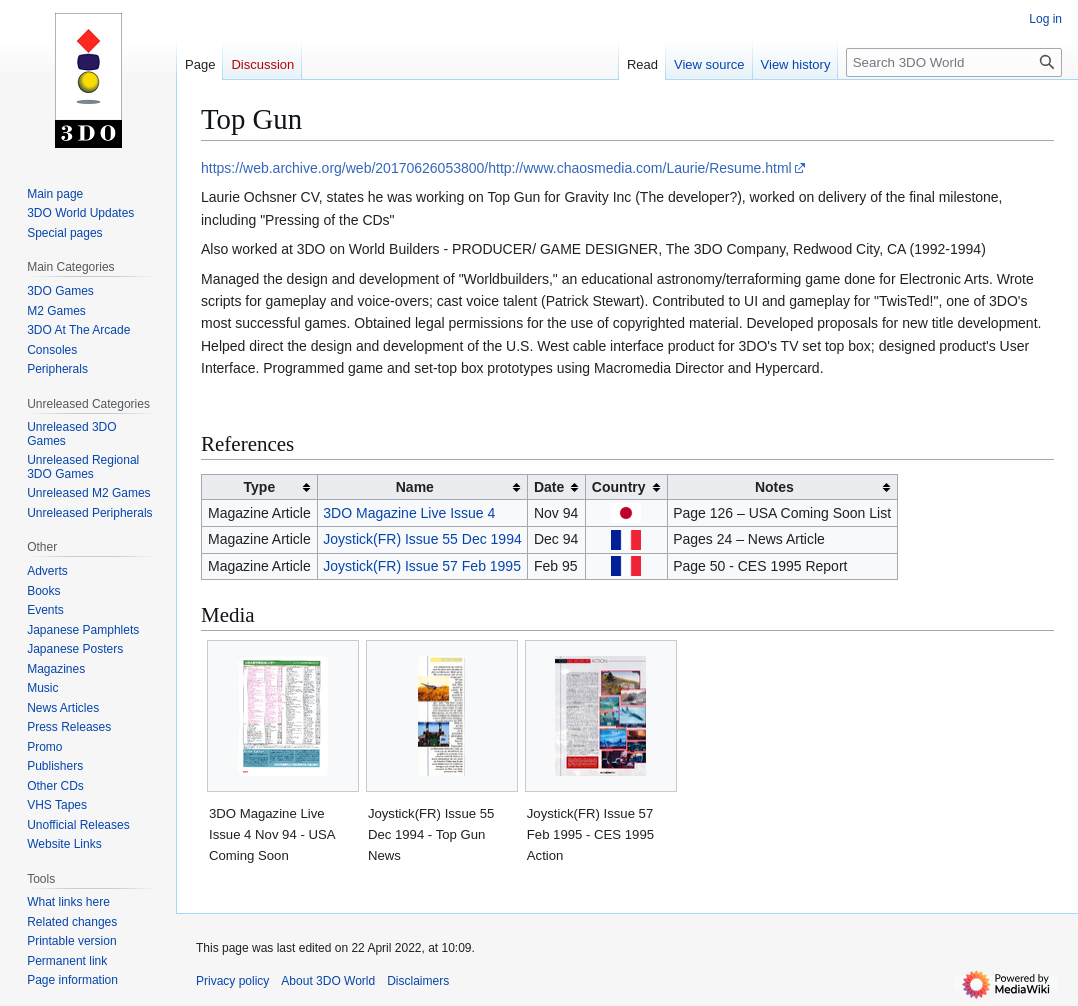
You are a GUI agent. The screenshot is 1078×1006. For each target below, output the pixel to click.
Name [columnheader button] (415, 487)
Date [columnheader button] (549, 487)
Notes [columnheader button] (774, 487)
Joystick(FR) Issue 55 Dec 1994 (422, 539)
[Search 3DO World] (954, 62)
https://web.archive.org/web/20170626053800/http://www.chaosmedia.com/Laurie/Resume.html (496, 168)
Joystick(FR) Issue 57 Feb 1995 (422, 566)
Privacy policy (232, 981)
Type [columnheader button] (260, 487)
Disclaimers (418, 981)
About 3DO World (328, 981)
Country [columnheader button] (619, 487)
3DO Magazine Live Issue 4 (409, 513)
